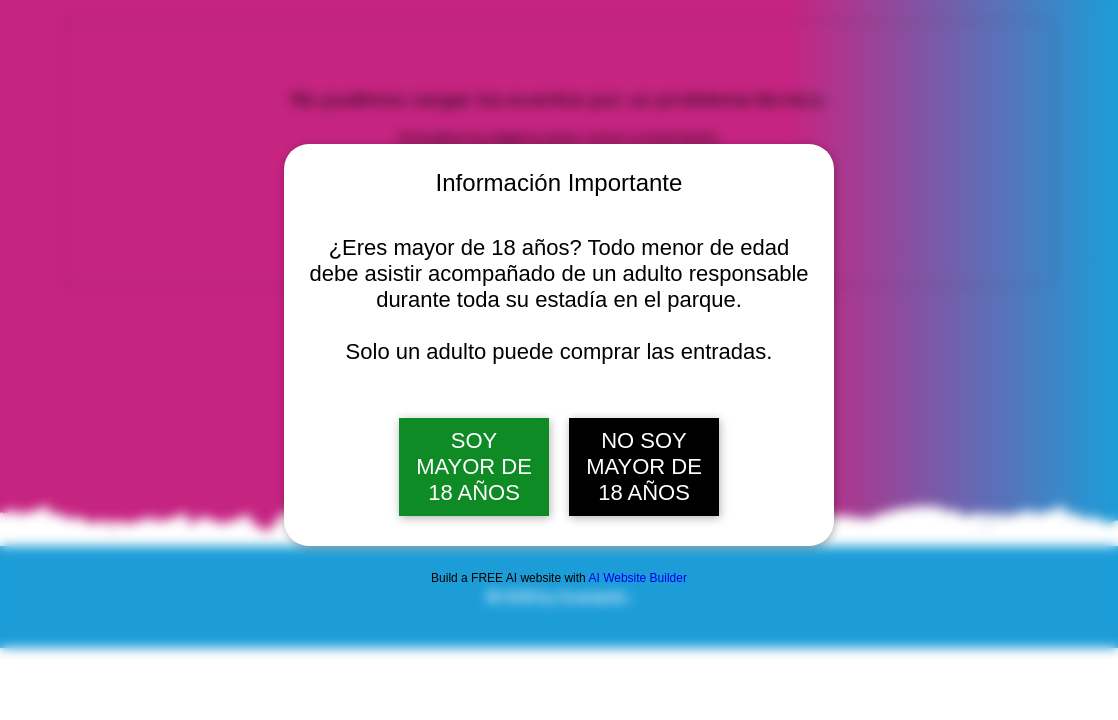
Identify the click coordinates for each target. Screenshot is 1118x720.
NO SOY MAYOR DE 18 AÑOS (644, 466)
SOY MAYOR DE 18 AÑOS (474, 466)
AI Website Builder (637, 578)
